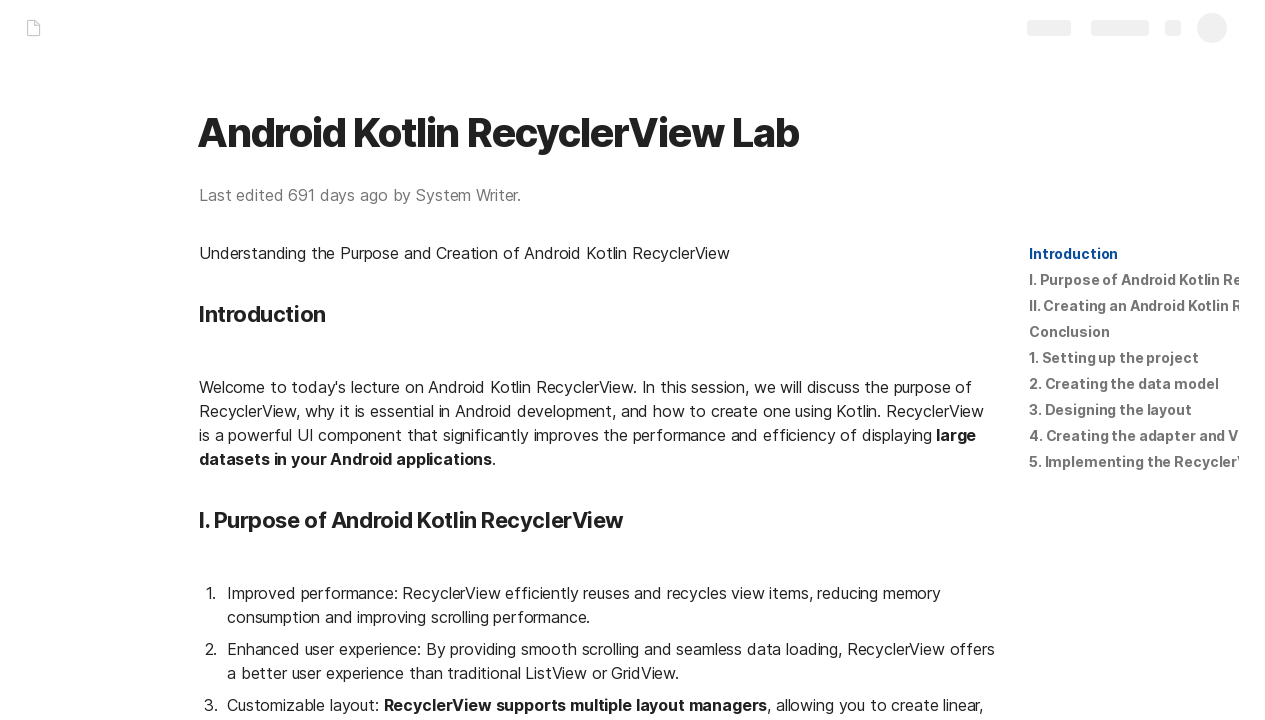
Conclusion (1069, 331)
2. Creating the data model (1123, 383)
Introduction (1073, 253)
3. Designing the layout (1110, 409)
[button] (1073, 254)
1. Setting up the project (1114, 357)
